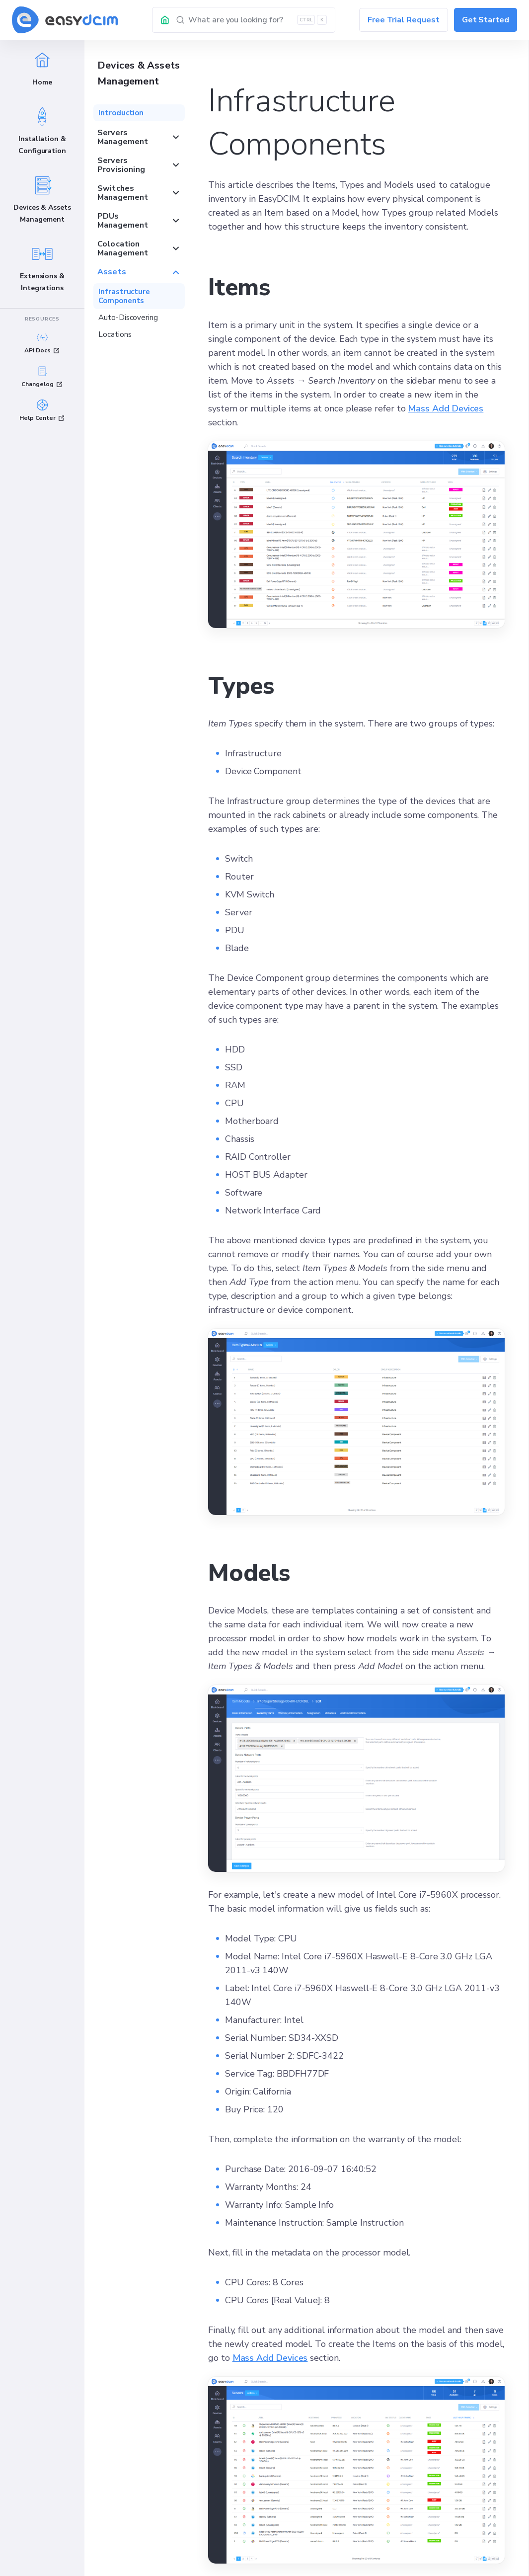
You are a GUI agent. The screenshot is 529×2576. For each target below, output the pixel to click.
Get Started (485, 19)
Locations (114, 334)
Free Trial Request (404, 19)
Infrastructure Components (124, 296)
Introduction (121, 113)
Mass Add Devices (445, 408)
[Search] (255, 19)
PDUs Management (139, 221)
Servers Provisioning (139, 165)
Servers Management (139, 137)
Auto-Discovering (128, 317)
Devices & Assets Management (138, 73)
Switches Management (139, 193)
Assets (139, 271)
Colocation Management (139, 248)
